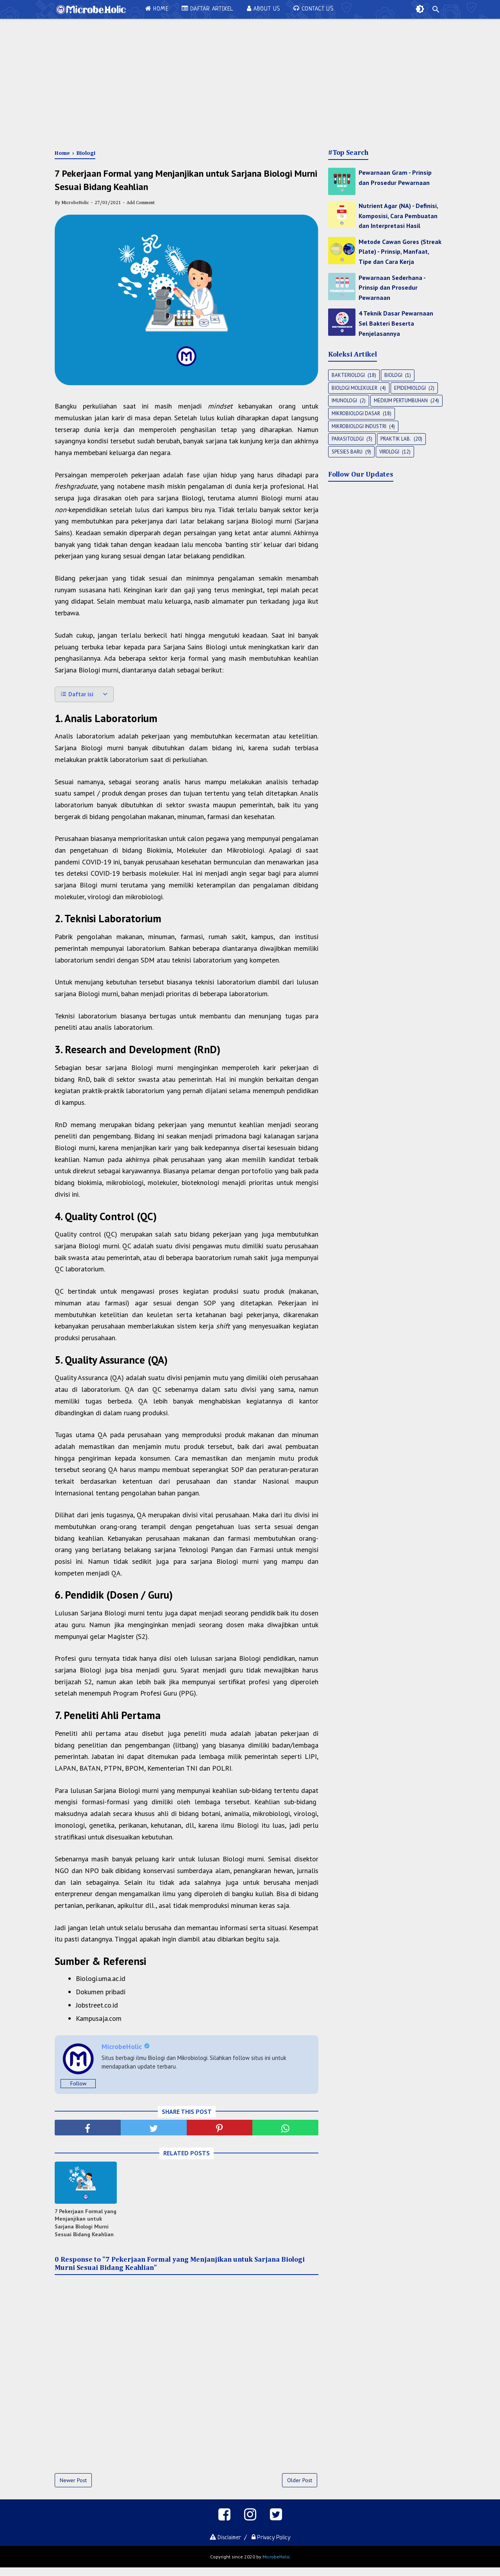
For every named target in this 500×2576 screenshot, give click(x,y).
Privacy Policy (273, 2546)
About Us (263, 9)
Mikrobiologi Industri (359, 426)
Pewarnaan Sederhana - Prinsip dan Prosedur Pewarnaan (392, 287)
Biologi (393, 375)
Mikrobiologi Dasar (356, 413)
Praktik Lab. (395, 439)
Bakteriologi (348, 375)
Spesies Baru (347, 451)
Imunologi (344, 400)
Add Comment (141, 210)
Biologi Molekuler (354, 388)
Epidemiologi (410, 388)
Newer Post (73, 2484)
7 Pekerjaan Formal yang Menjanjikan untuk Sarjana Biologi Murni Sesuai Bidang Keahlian (85, 2227)
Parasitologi (348, 439)
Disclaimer (222, 2546)
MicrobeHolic (276, 2565)
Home (157, 9)
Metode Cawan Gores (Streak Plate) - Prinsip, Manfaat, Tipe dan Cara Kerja (400, 251)
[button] (84, 701)
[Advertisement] (250, 82)
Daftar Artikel (208, 9)
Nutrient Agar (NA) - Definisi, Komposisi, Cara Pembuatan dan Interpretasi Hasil (398, 215)
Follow (78, 2087)
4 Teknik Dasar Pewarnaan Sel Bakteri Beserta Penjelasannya (396, 323)
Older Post (299, 2484)
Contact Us (313, 9)
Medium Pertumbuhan (401, 400)
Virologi (389, 451)
